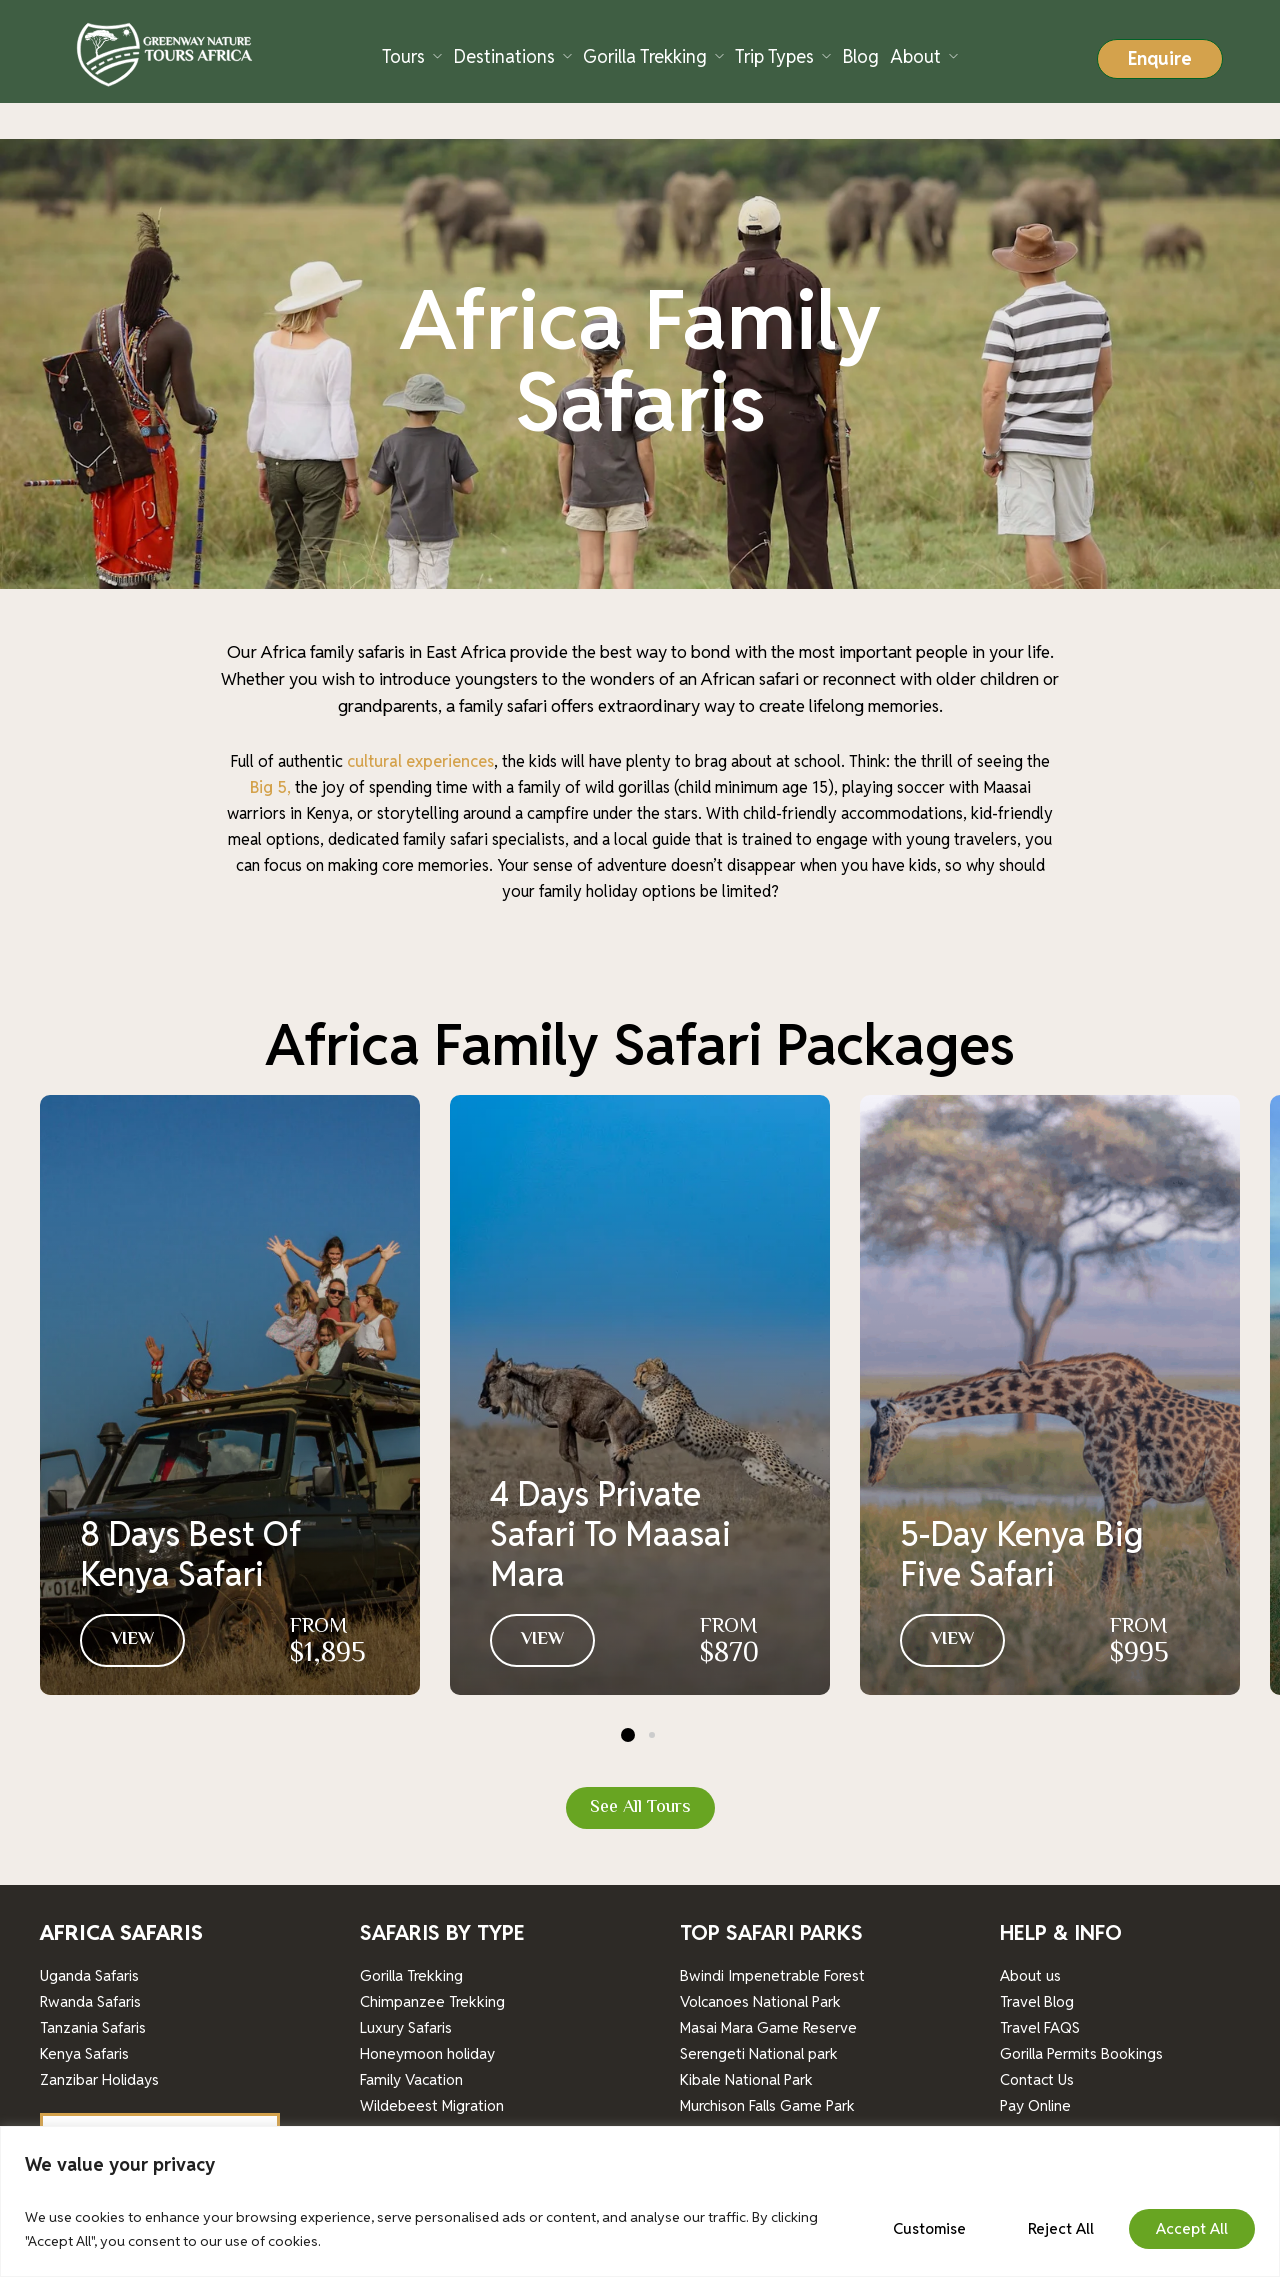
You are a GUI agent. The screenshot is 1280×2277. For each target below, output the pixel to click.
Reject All (1061, 2228)
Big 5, (270, 750)
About (915, 56)
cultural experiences (418, 724)
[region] (640, 2201)
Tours (403, 56)
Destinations (504, 56)
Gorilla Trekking (645, 56)
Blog (860, 56)
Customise (929, 2228)
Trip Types (774, 56)
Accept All (1192, 2228)
